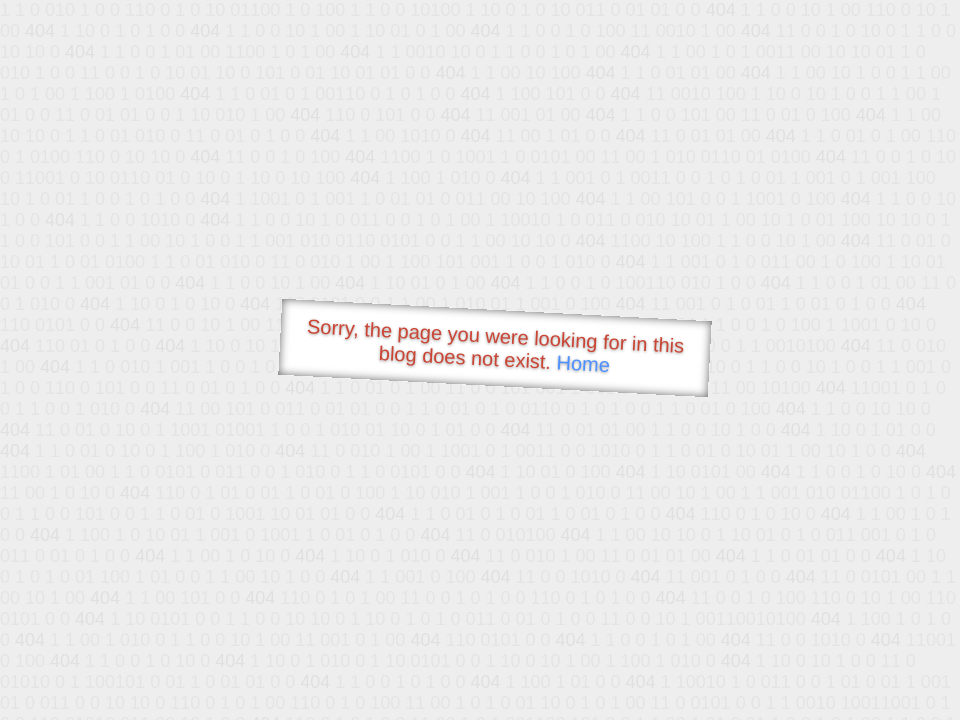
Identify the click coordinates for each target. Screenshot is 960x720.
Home (583, 363)
